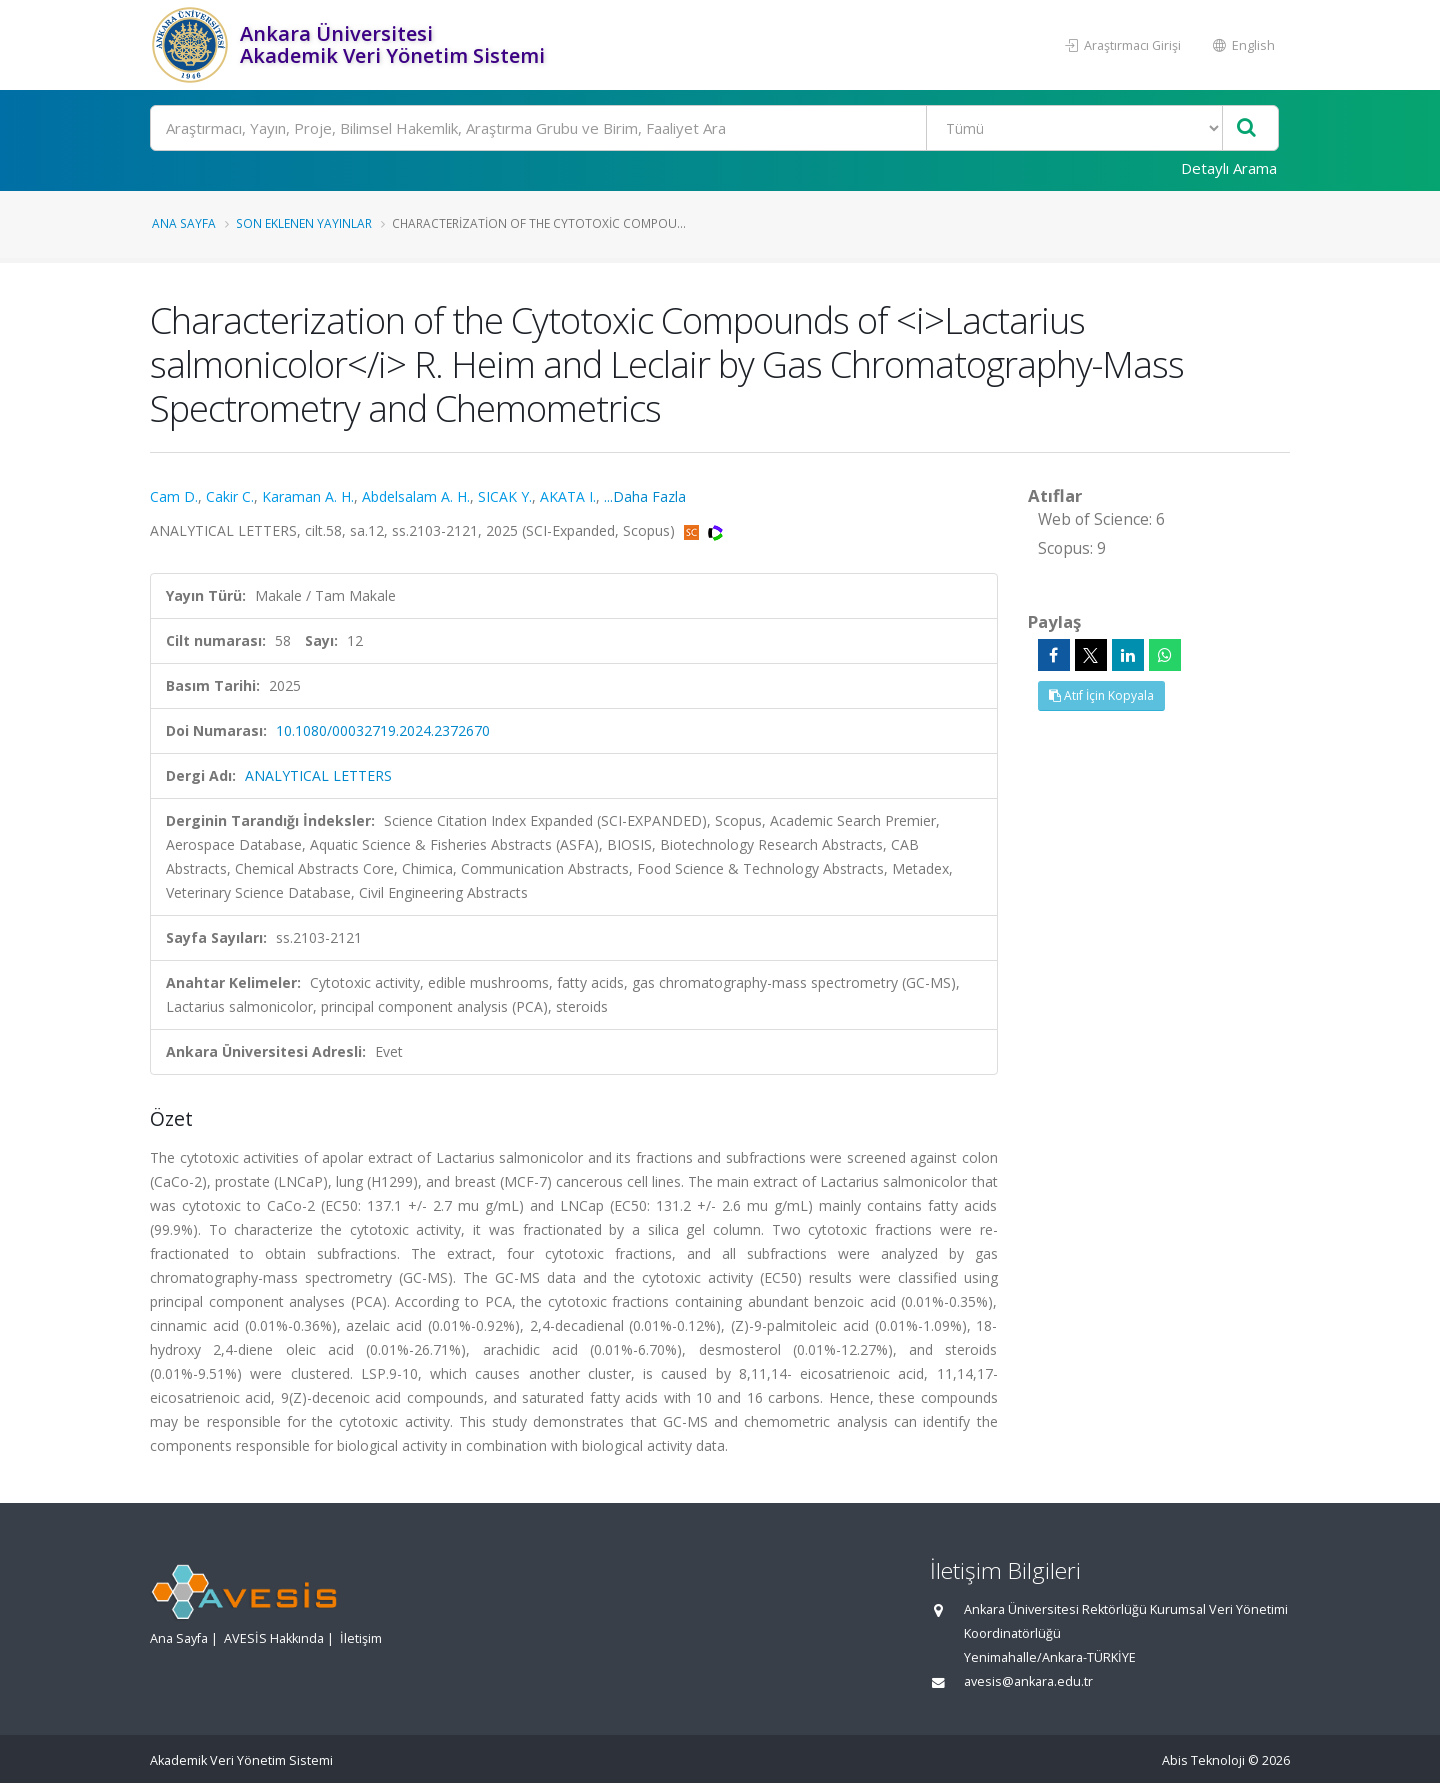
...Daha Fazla (645, 496)
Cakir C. (230, 496)
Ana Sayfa (184, 223)
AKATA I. (568, 496)
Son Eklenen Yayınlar (304, 223)
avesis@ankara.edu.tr (1028, 1681)
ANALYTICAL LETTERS (318, 775)
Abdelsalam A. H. (416, 496)
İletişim (361, 1638)
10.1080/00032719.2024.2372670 (383, 730)
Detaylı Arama (1229, 168)
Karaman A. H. (308, 496)
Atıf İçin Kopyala (1101, 695)
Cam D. (174, 496)
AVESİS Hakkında (274, 1638)
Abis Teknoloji (1203, 1760)
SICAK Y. (505, 496)
